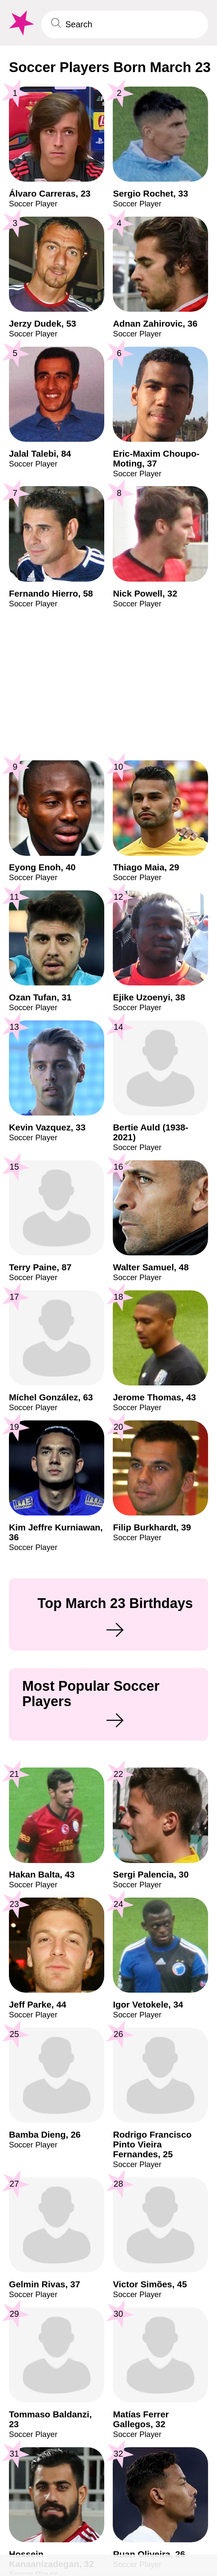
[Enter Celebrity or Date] (124, 24)
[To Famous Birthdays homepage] (20, 23)
